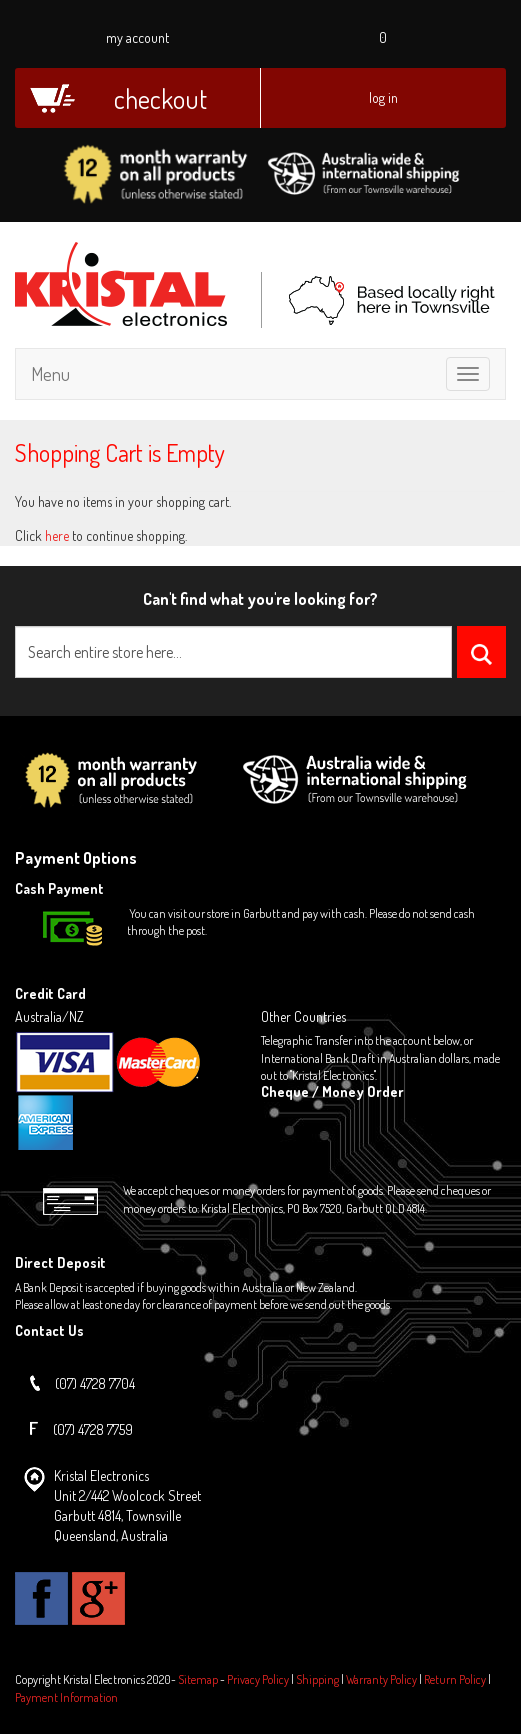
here (57, 535)
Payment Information (66, 1697)
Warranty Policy (381, 1679)
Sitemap (198, 1679)
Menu (50, 374)
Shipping (317, 1679)
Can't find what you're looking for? (260, 599)
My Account (137, 37)
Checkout (160, 98)
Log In (383, 97)
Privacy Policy (258, 1679)
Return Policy (455, 1679)
